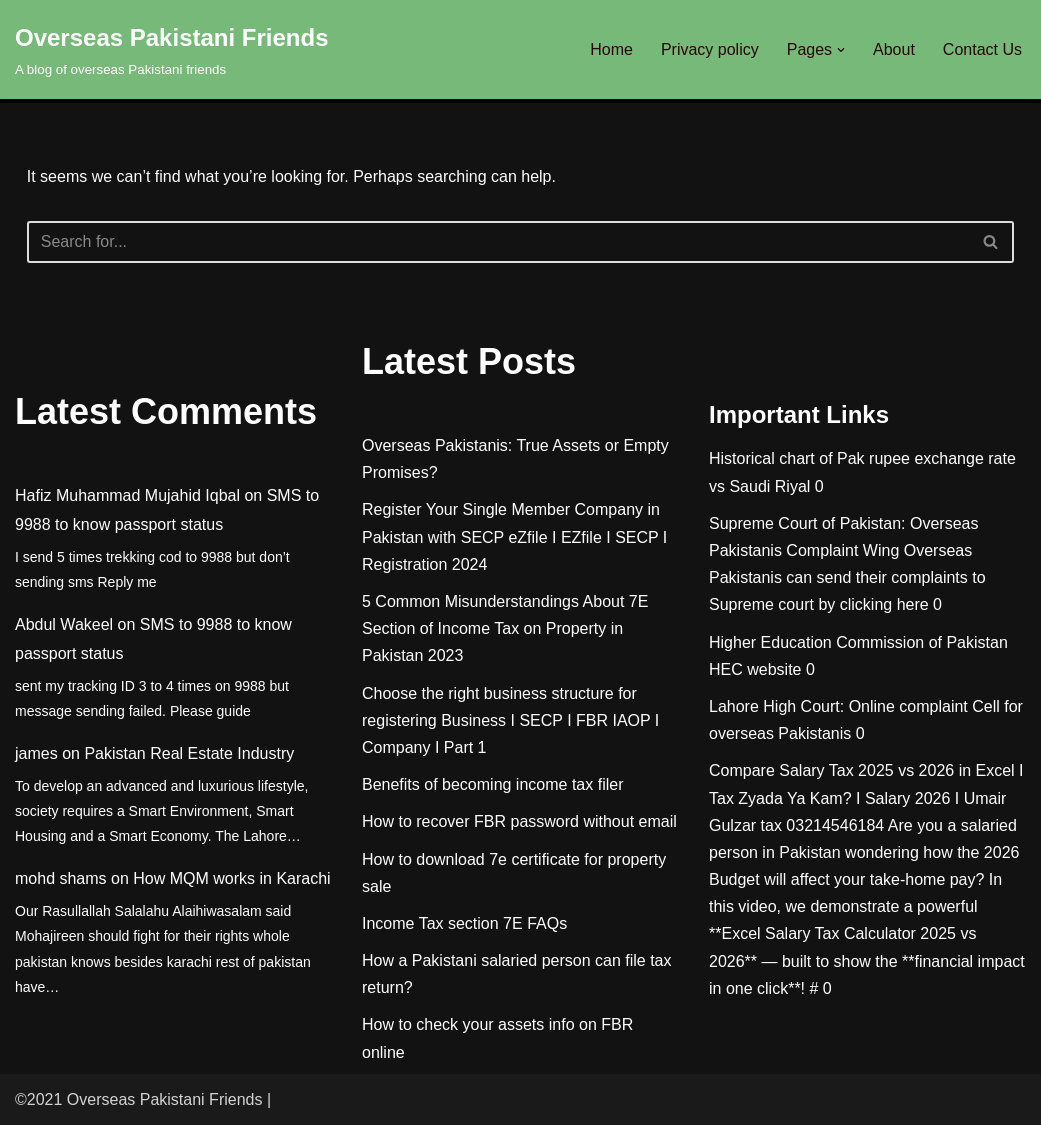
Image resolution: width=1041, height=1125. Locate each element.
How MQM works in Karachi (231, 878)
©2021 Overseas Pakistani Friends (138, 1099)
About (894, 49)
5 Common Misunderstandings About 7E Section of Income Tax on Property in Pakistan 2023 (505, 628)
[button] (841, 50)
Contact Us (982, 49)
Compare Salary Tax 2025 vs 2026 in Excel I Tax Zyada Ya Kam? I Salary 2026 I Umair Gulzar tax (866, 797)
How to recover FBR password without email (519, 821)
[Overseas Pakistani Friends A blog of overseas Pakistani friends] (172, 49)
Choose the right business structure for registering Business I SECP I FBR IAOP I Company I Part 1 (510, 720)
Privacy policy (710, 49)
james (36, 753)
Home (611, 49)
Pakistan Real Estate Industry (189, 753)
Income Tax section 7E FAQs (464, 923)
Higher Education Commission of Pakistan (858, 642)
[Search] (498, 242)
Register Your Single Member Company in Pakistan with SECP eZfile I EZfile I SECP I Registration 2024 (514, 536)
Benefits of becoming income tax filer (492, 784)
